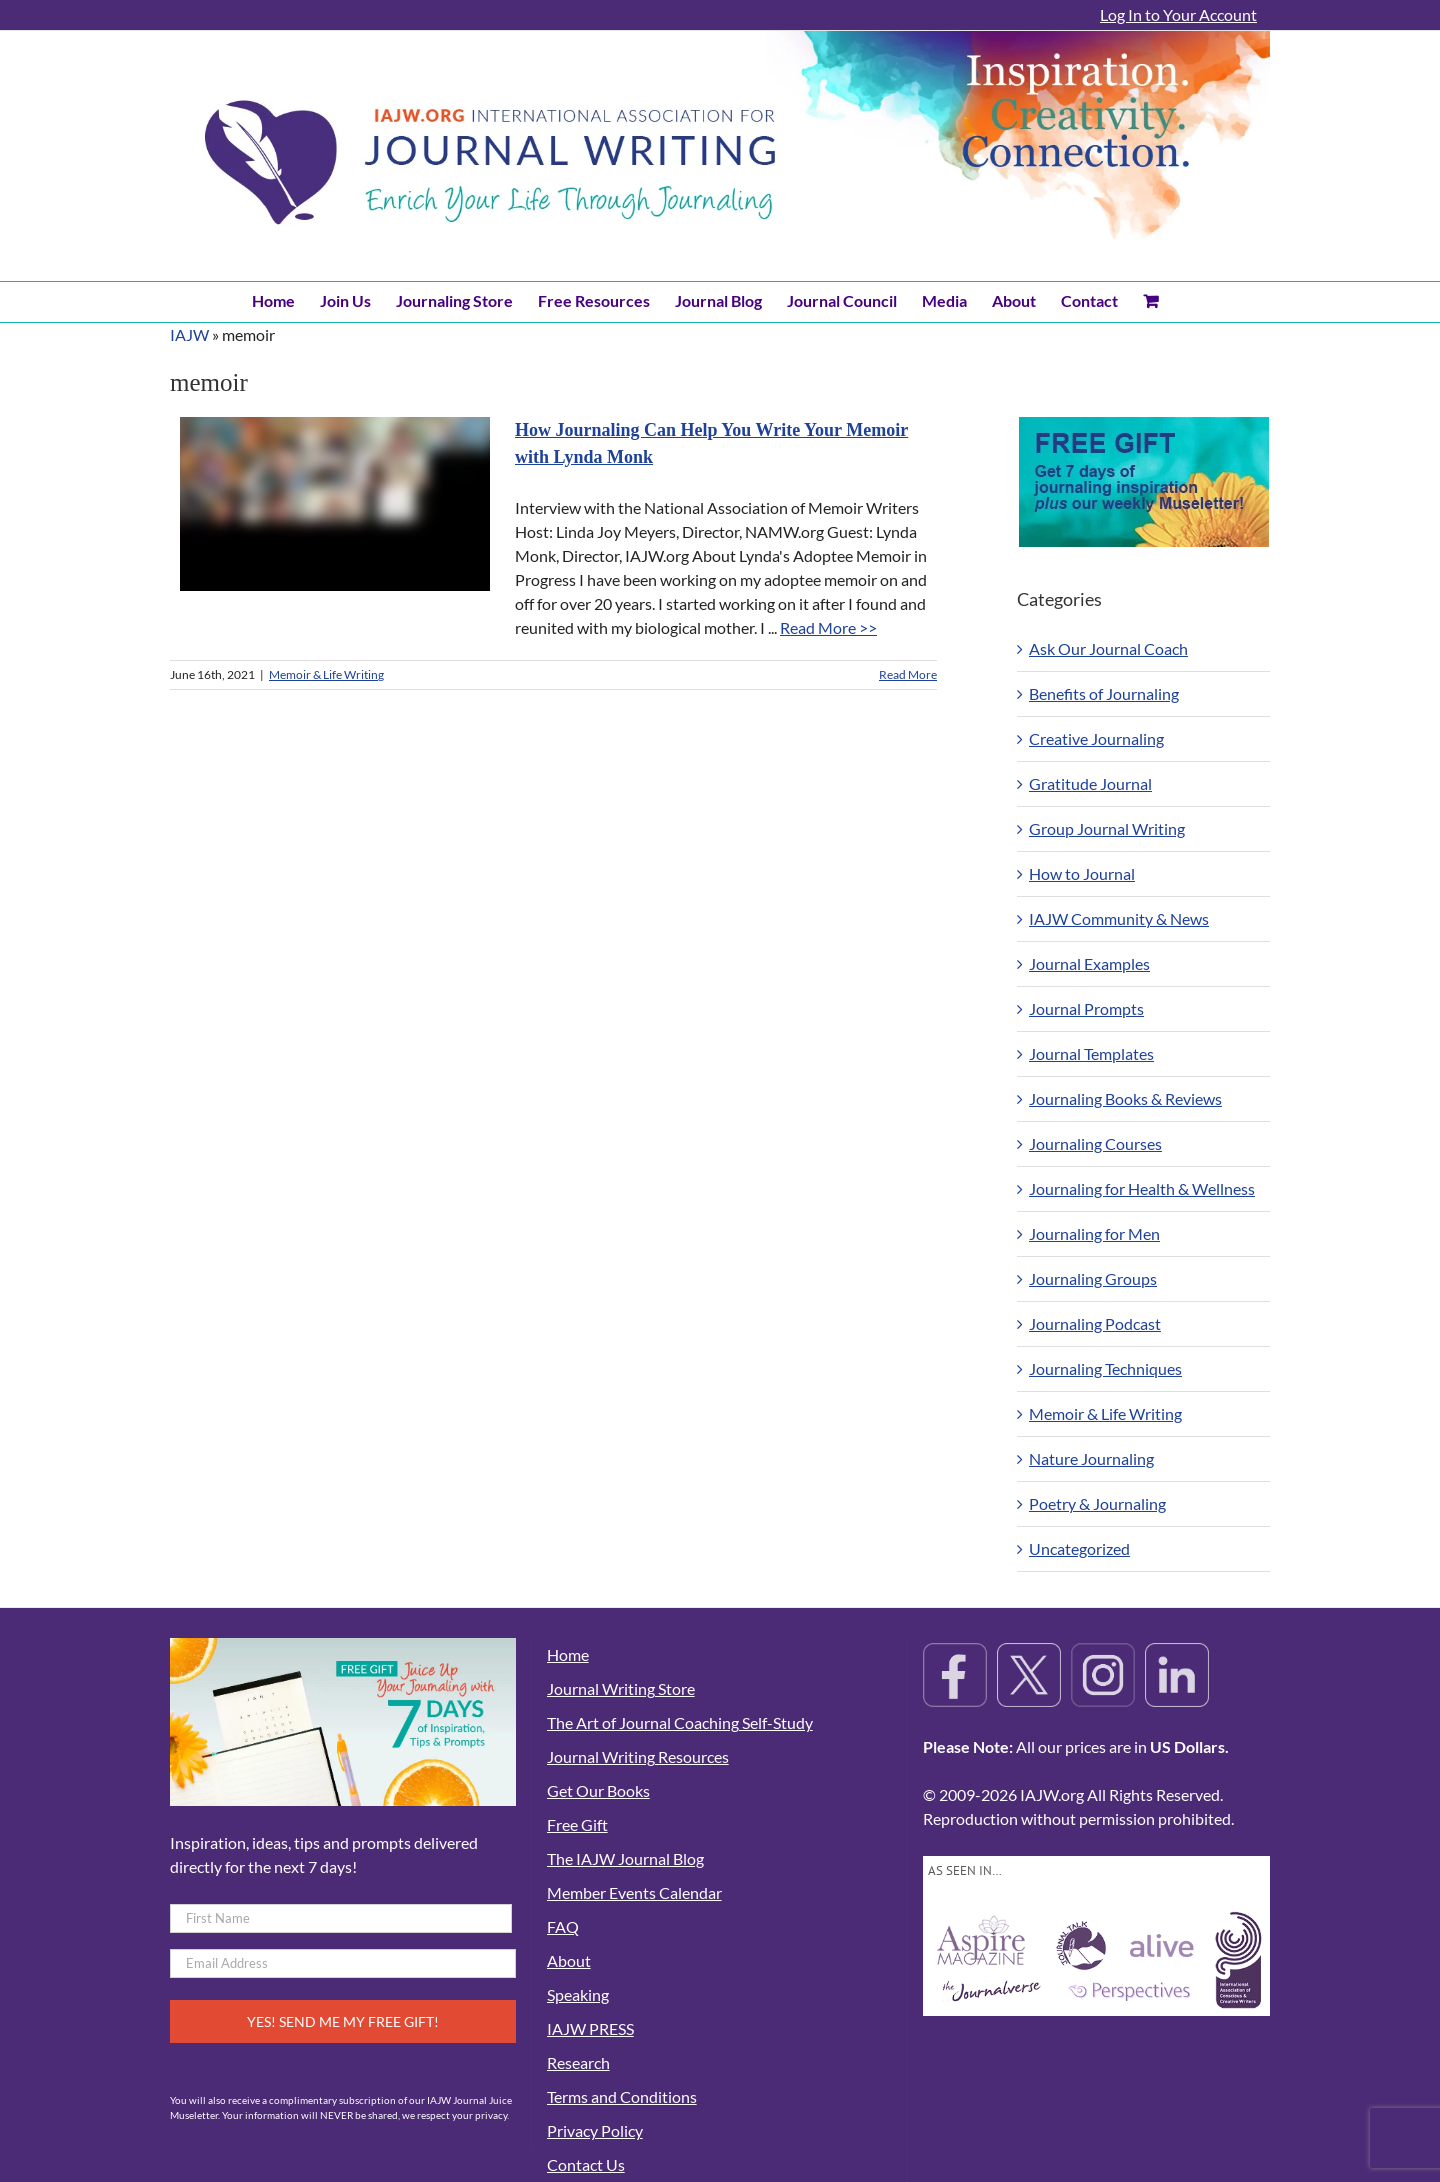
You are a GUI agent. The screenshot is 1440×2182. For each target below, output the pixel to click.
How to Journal (1082, 873)
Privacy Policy (595, 2130)
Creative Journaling (1096, 738)
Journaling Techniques (1105, 1368)
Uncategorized (1079, 1548)
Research (578, 2062)
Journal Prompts (1086, 1008)
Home (568, 1654)
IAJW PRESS (590, 2028)
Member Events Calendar (634, 1892)
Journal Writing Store (621, 1688)
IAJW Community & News (1119, 918)
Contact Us (586, 2164)
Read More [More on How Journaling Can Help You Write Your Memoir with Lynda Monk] (908, 674)
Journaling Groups (1093, 1278)
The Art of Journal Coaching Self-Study (680, 1722)
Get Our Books (598, 1790)
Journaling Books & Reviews (1125, 1098)
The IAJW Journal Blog (625, 1858)
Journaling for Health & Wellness (1142, 1188)
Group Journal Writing (1107, 828)
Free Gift (577, 1824)
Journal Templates (1091, 1053)
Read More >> (828, 627)
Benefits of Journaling (1104, 693)
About (569, 1960)
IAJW (189, 334)
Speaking (578, 1994)
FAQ (563, 1926)
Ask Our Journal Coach (1108, 648)
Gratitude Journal (1090, 783)
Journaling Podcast (1095, 1323)
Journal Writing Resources (638, 1756)
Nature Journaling (1091, 1458)
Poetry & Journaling (1097, 1503)
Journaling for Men (1094, 1233)
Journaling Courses (1095, 1143)
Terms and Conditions (622, 2096)
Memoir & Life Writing (326, 674)
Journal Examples (1089, 963)
